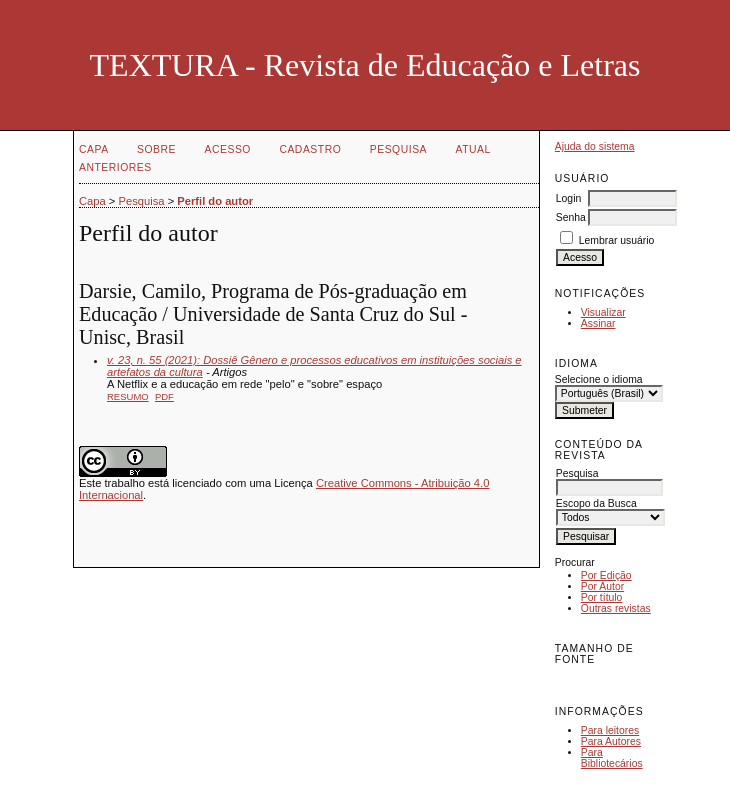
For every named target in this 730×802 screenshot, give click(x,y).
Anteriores (115, 167)
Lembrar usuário (617, 240)
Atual (473, 149)
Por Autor (602, 586)
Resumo (128, 396)
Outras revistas (616, 608)
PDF (164, 396)
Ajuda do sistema (595, 146)
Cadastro (310, 149)
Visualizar (603, 312)
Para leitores (610, 730)
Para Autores (611, 741)
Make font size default (605, 681)
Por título (602, 597)
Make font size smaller (573, 681)
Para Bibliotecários (612, 758)
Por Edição (606, 575)
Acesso (228, 149)
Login (568, 198)
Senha (571, 217)
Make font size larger (637, 681)
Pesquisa (398, 149)
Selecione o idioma (599, 379)
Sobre (156, 149)
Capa (94, 149)
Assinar (598, 323)
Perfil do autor (215, 201)
